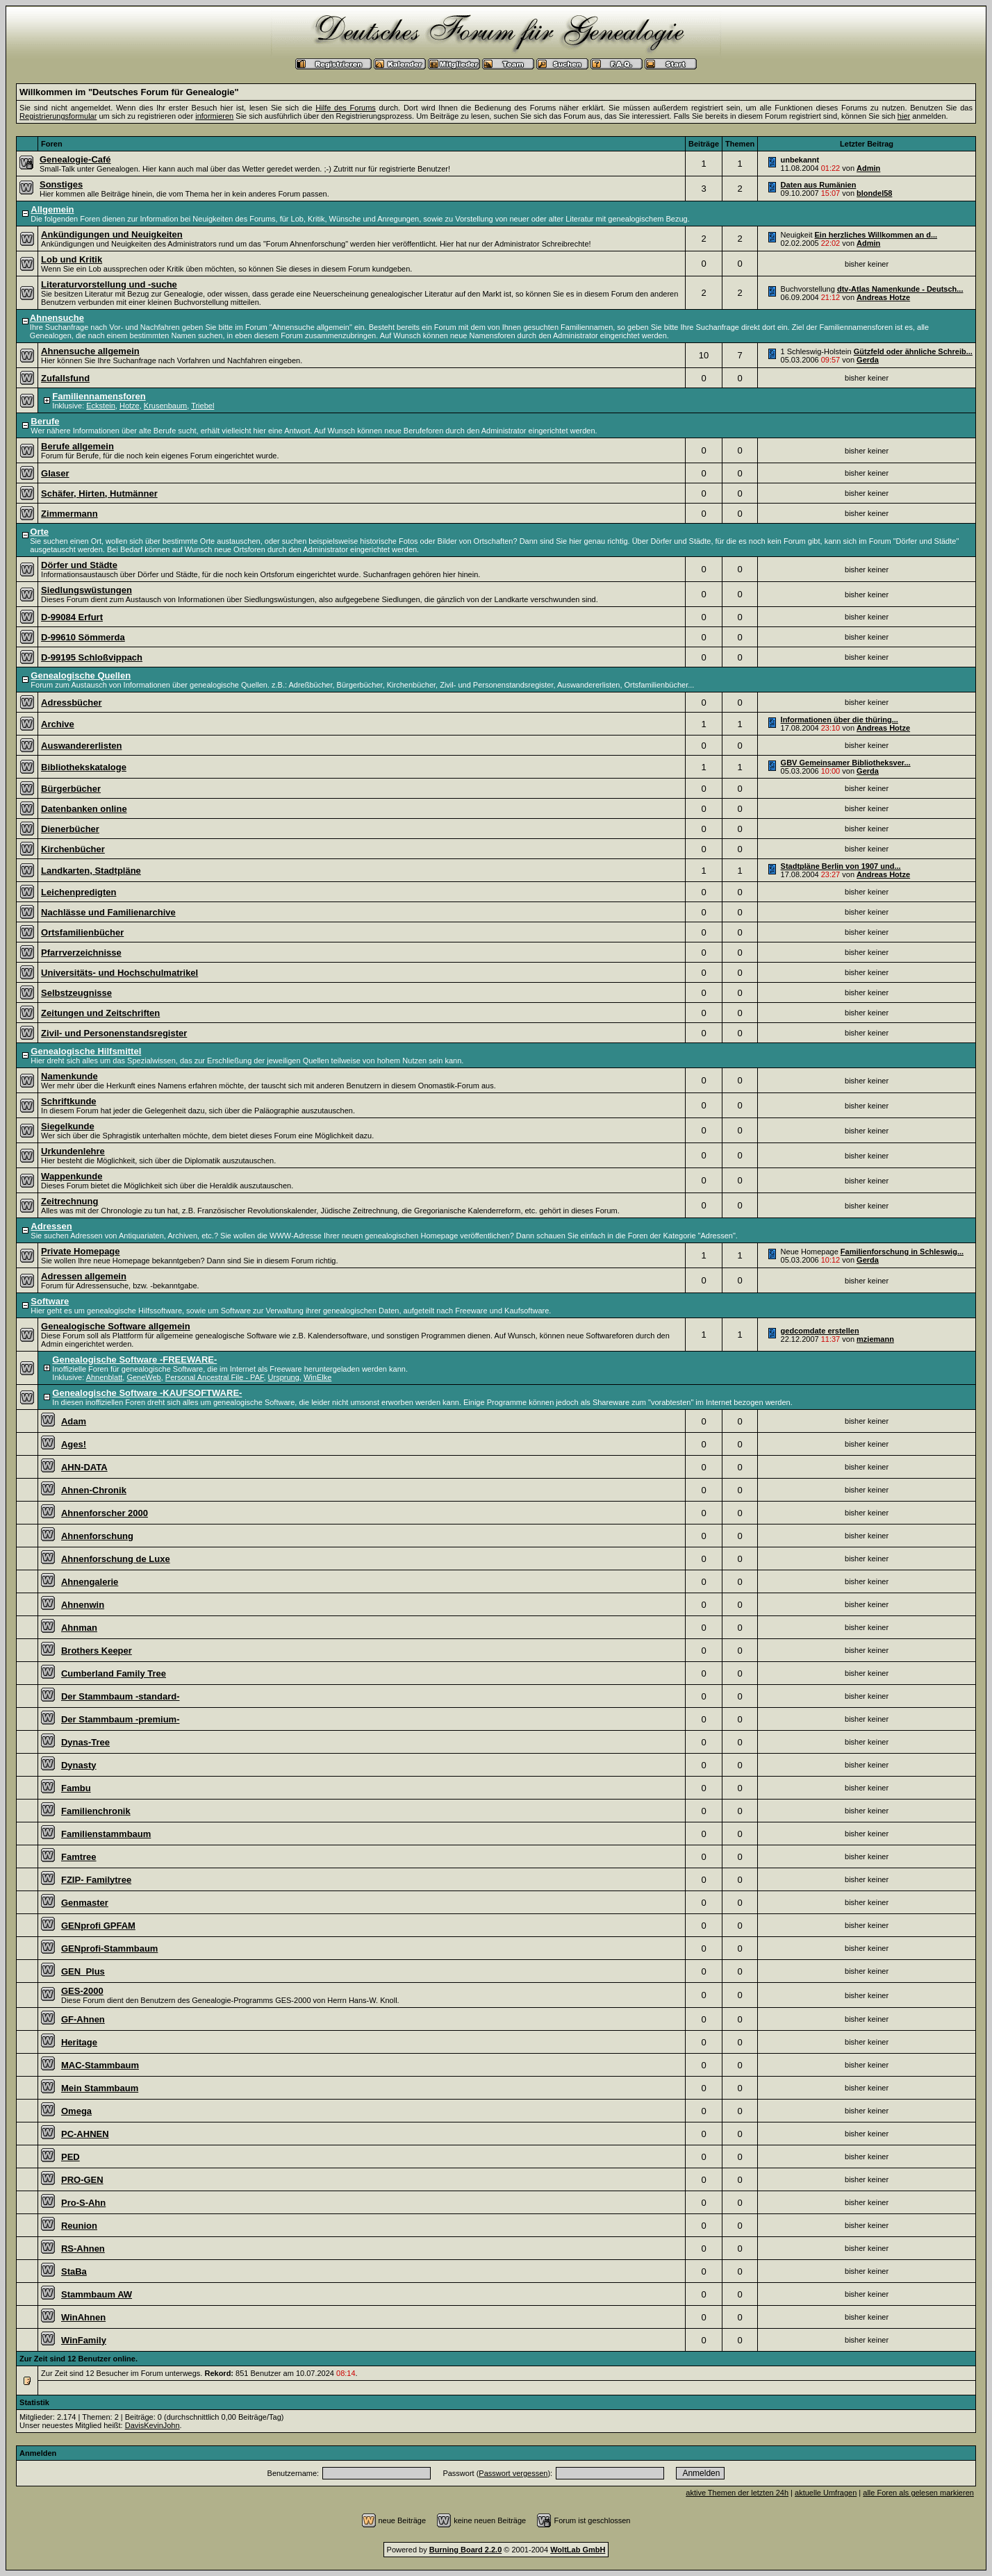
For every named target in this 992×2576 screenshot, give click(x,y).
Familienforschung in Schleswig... (902, 1251)
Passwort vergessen (513, 2473)
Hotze (129, 405)
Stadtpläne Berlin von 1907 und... (841, 866)
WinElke (317, 1377)
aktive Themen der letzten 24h (737, 2492)
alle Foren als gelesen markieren (918, 2492)
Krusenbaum (165, 405)
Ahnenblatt (104, 1377)
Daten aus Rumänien (819, 185)
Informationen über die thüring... (839, 719)
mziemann (875, 1339)
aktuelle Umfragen (826, 2492)
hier (904, 116)
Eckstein (100, 405)
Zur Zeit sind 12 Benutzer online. (78, 2358)
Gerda (868, 360)
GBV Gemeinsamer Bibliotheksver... (846, 762)
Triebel (202, 405)
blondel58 (874, 193)
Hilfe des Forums (345, 107)
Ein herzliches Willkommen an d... (876, 235)
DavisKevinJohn (152, 2425)
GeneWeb (143, 1377)
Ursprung (283, 1377)
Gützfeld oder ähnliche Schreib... (913, 351)
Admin (868, 168)
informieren (214, 116)
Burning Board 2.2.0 (465, 2549)
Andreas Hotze (883, 297)
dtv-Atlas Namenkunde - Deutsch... (900, 289)
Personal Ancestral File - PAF (214, 1377)
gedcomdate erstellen (820, 1331)
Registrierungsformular (58, 116)
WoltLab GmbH (577, 2549)
